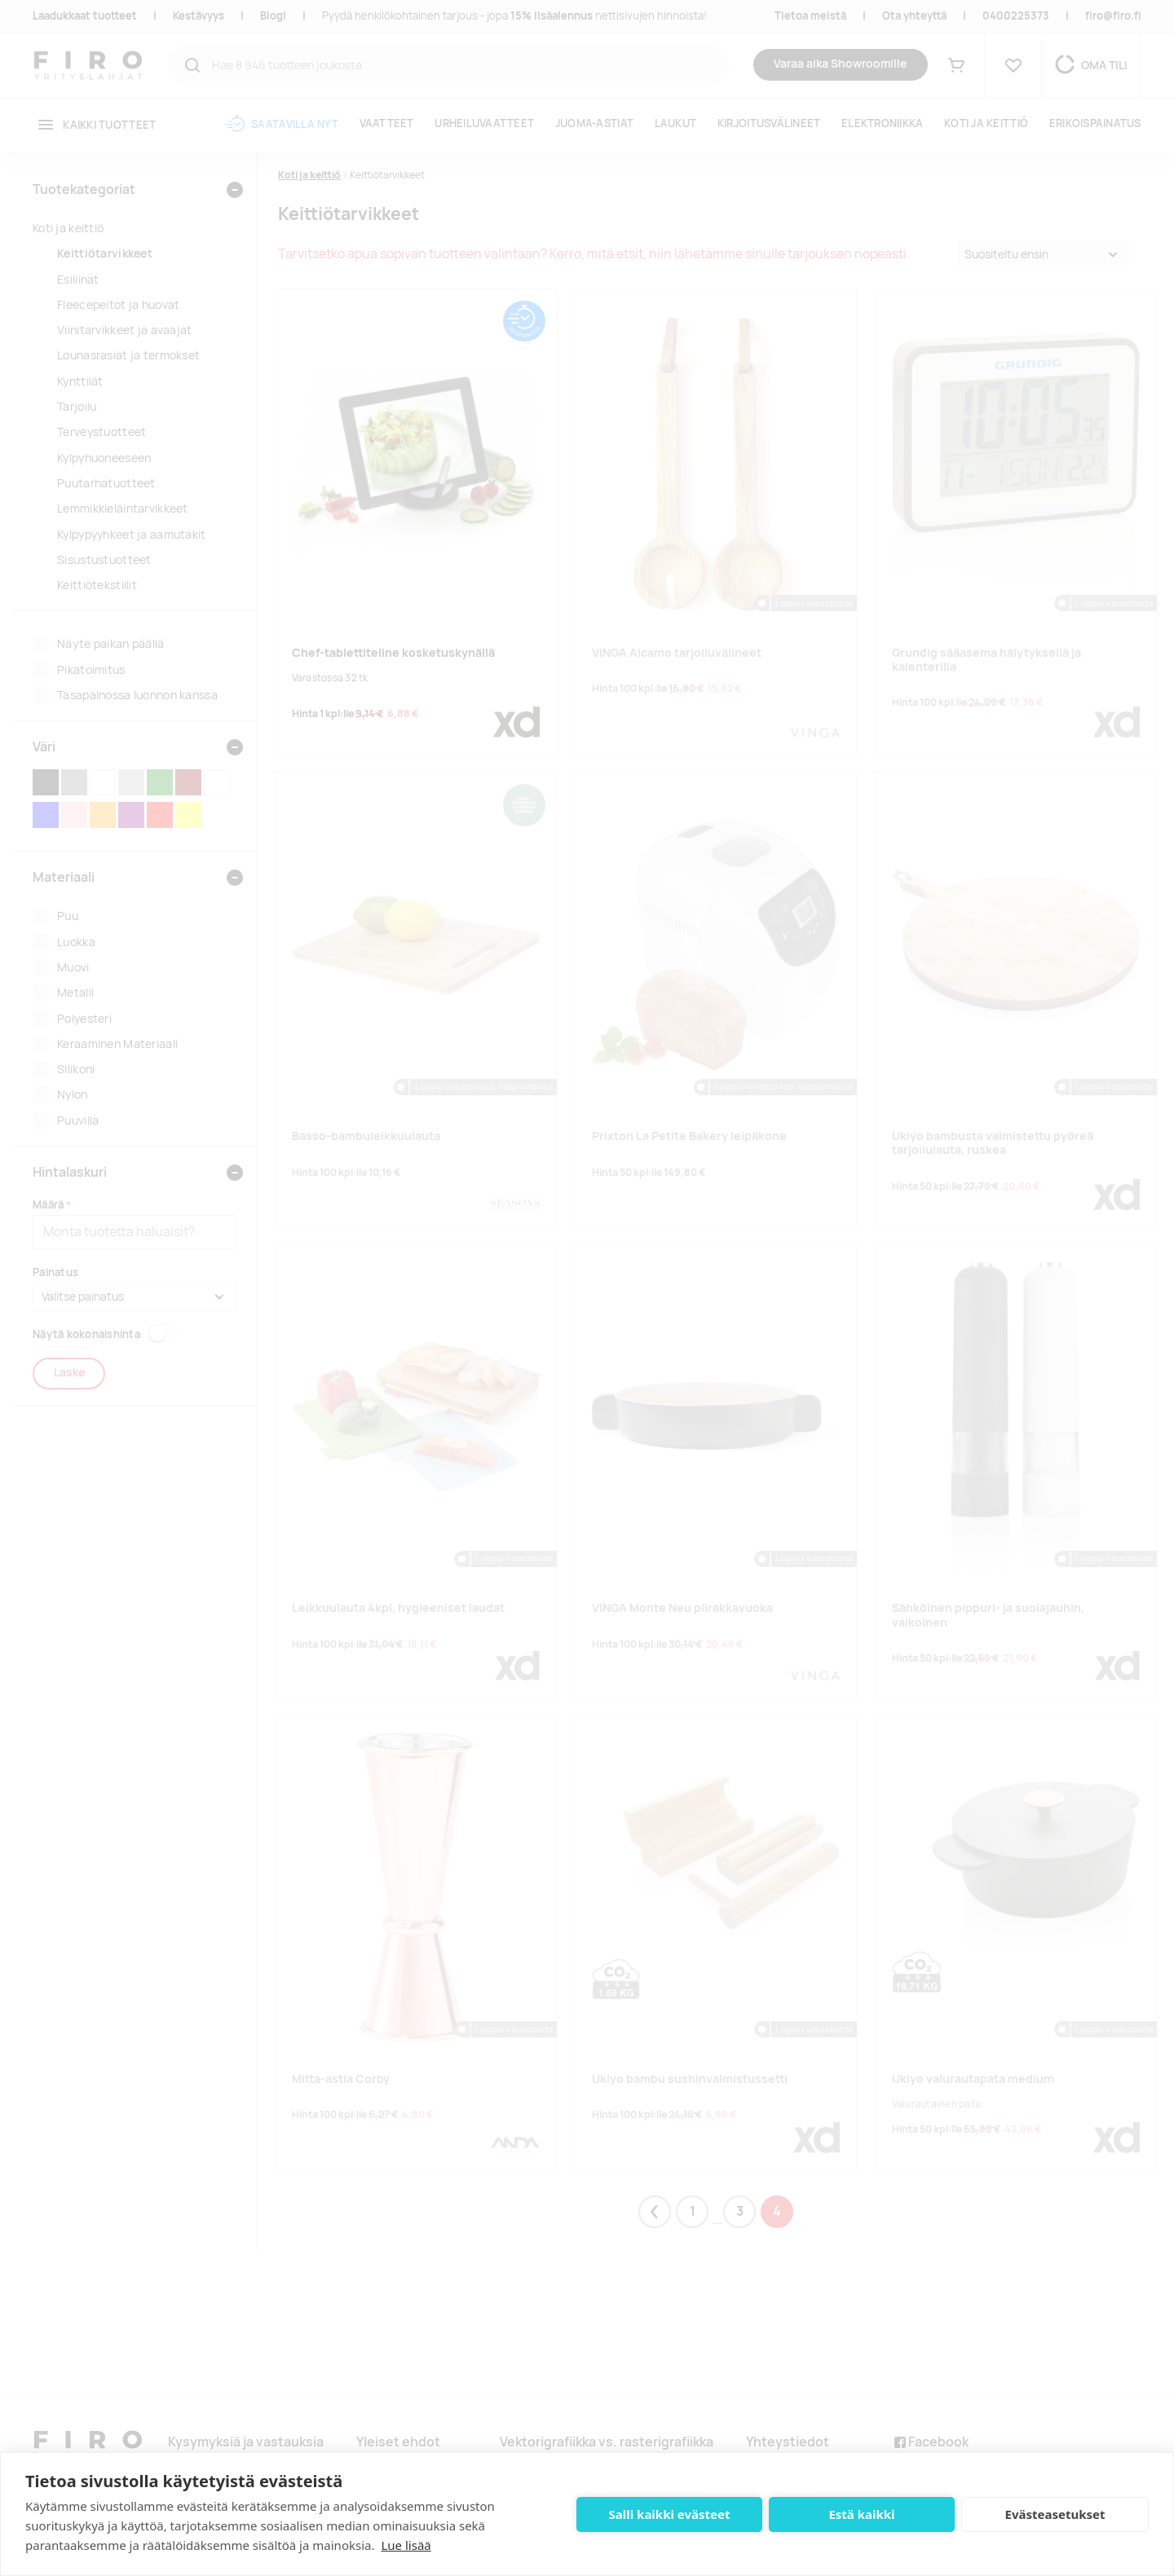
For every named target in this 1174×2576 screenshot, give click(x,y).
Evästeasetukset (1055, 2514)
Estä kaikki (861, 2514)
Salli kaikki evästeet (669, 2514)
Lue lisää (405, 2545)
